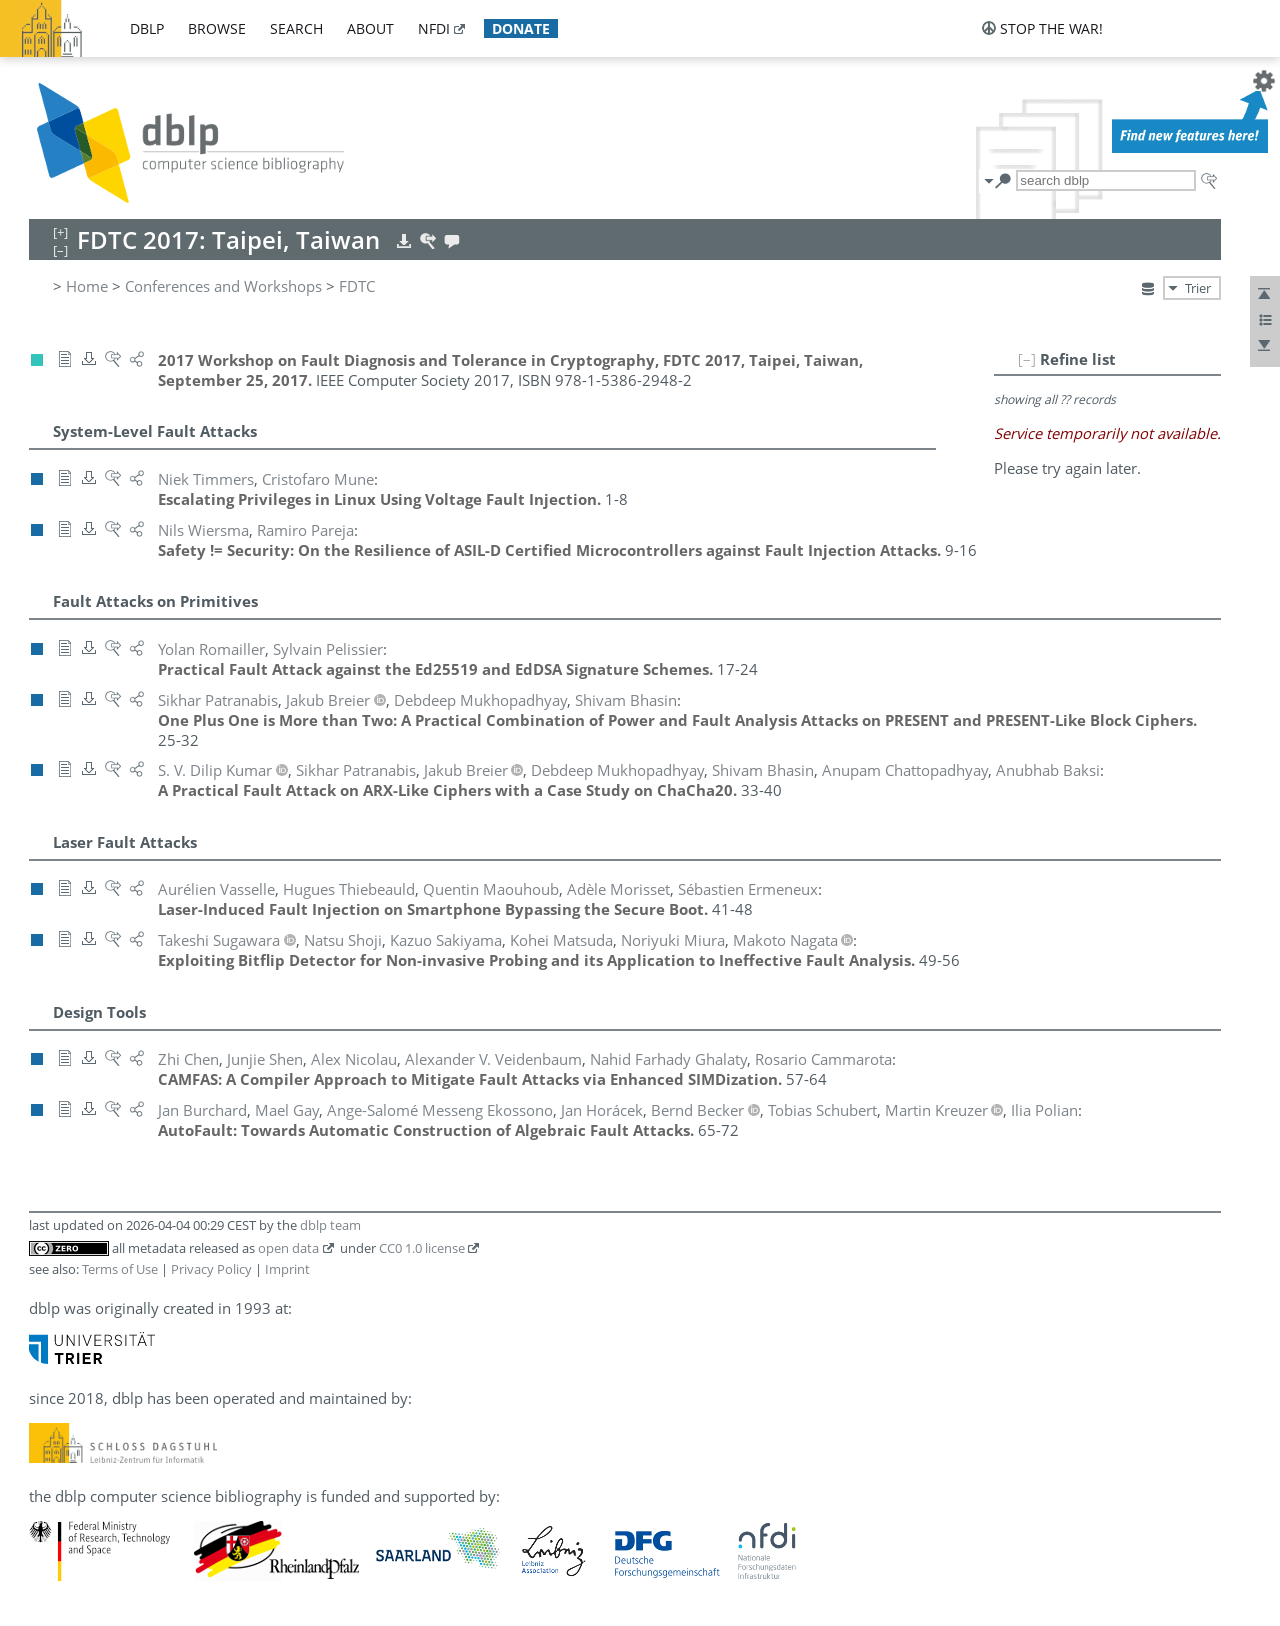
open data (288, 1248)
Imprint (287, 1269)
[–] (1027, 359)
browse (217, 28)
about (370, 28)
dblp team (330, 1225)
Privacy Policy (211, 1269)
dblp (147, 28)
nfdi (434, 28)
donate (521, 28)
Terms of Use (120, 1269)
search (296, 28)
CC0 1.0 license (422, 1248)
